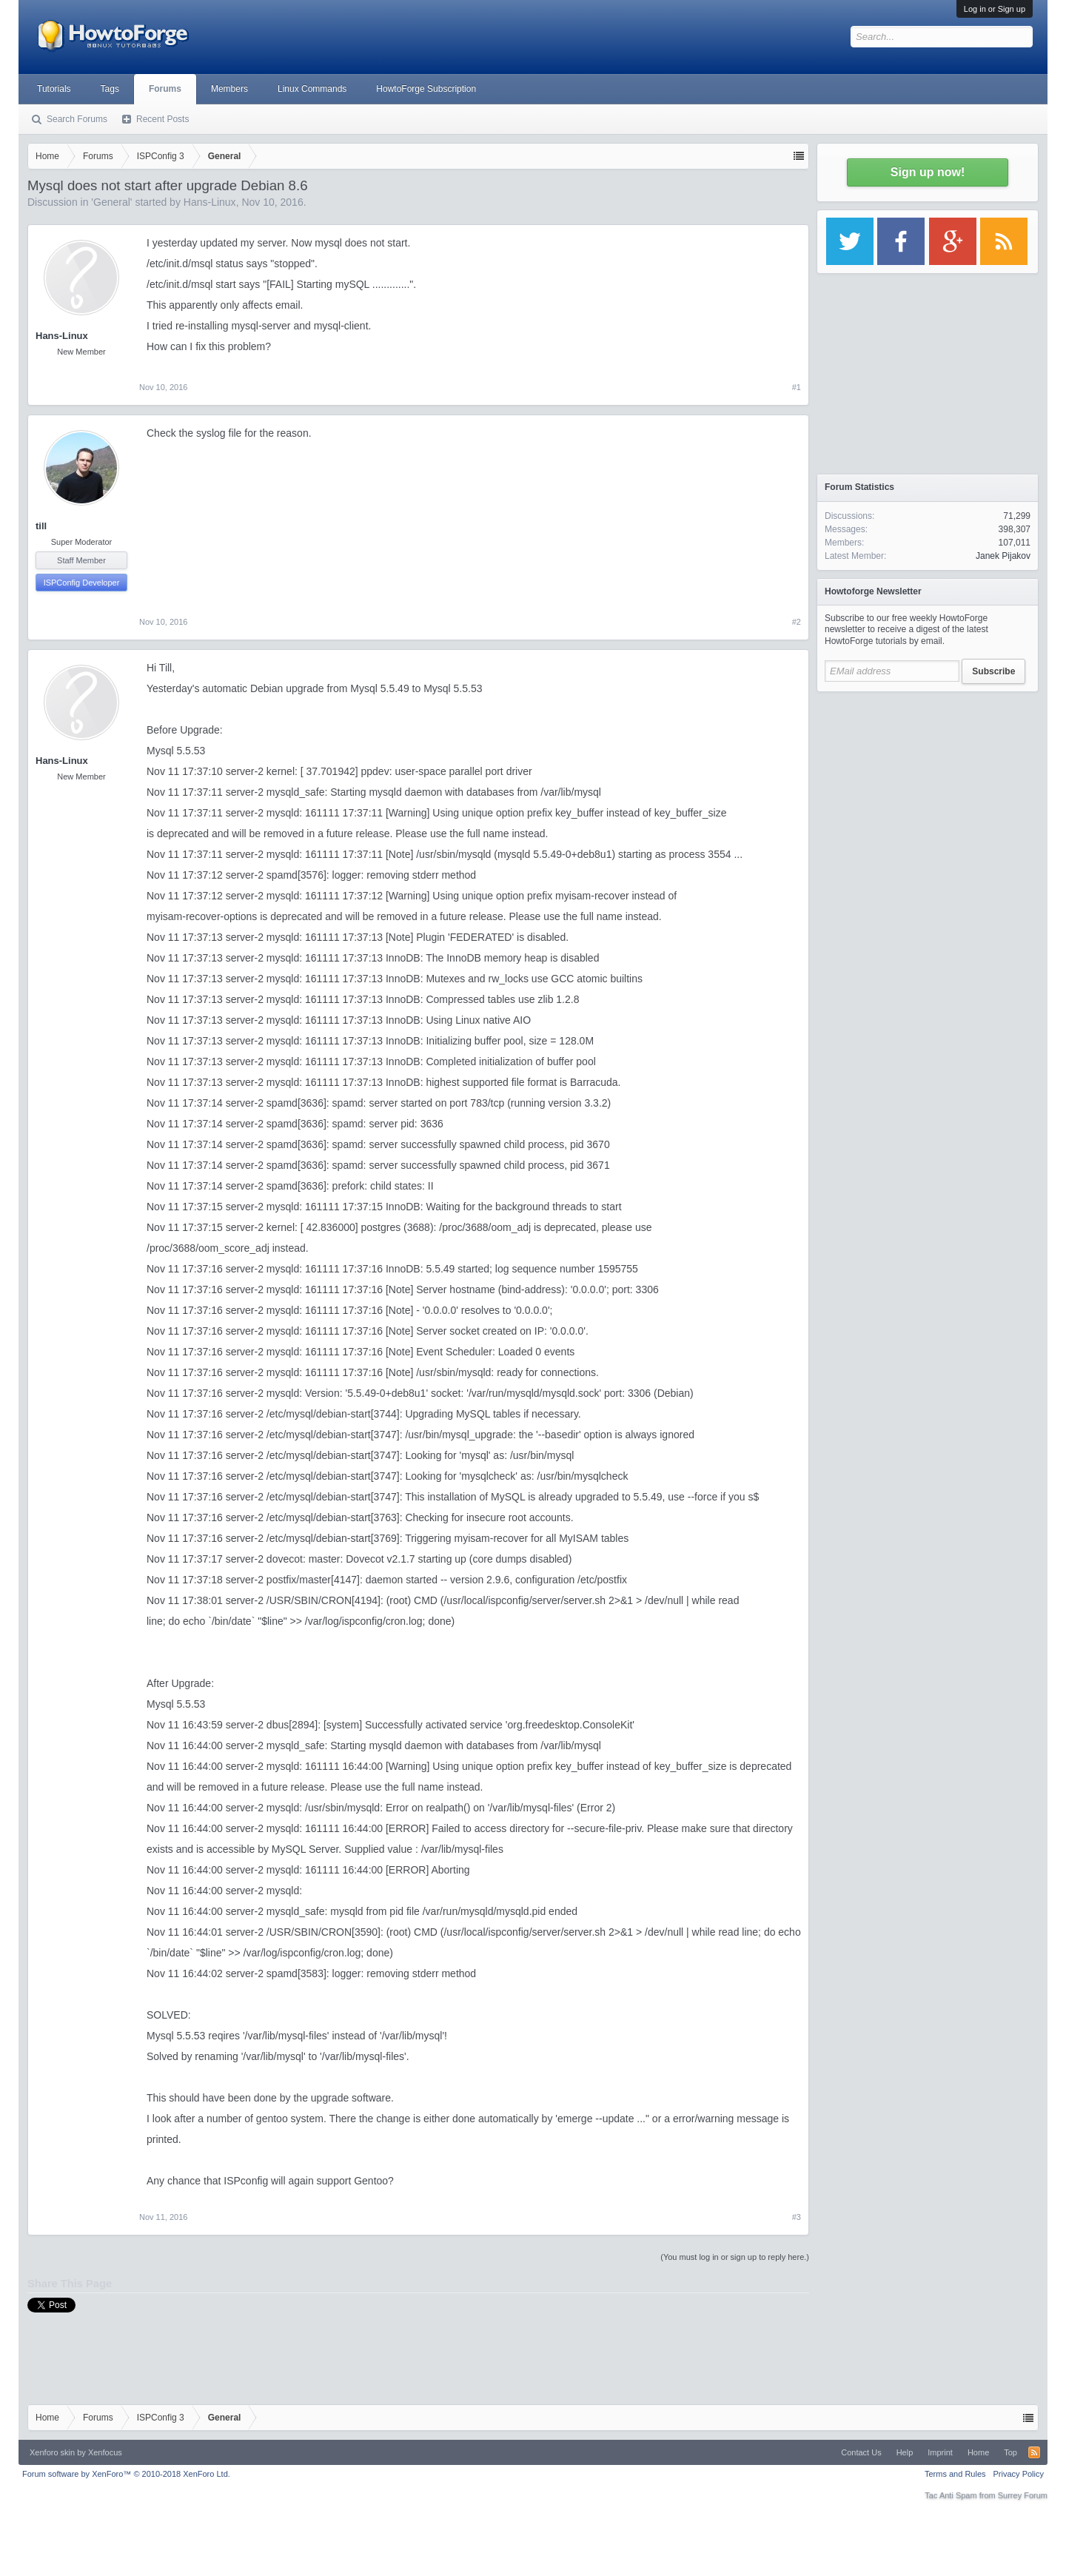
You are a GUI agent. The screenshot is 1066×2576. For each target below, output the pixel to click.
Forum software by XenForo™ (126, 2473)
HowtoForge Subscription (426, 89)
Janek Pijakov (1003, 556)
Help (905, 2452)
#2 (796, 621)
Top (1010, 2452)
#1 (796, 387)
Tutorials (54, 89)
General (111, 202)
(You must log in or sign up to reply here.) (734, 2257)
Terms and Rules (955, 2473)
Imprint (940, 2452)
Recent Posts (162, 119)
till (41, 525)
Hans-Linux (210, 202)
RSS (1034, 2452)
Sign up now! (928, 172)
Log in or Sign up (994, 8)
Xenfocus (105, 2452)
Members (229, 89)
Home (978, 2452)
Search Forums (77, 119)
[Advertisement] (928, 792)
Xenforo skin (52, 2452)
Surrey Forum (1022, 2495)
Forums (165, 89)
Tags (110, 89)
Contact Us (861, 2452)
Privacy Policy (1018, 2473)
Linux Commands (312, 89)
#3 (796, 2217)
